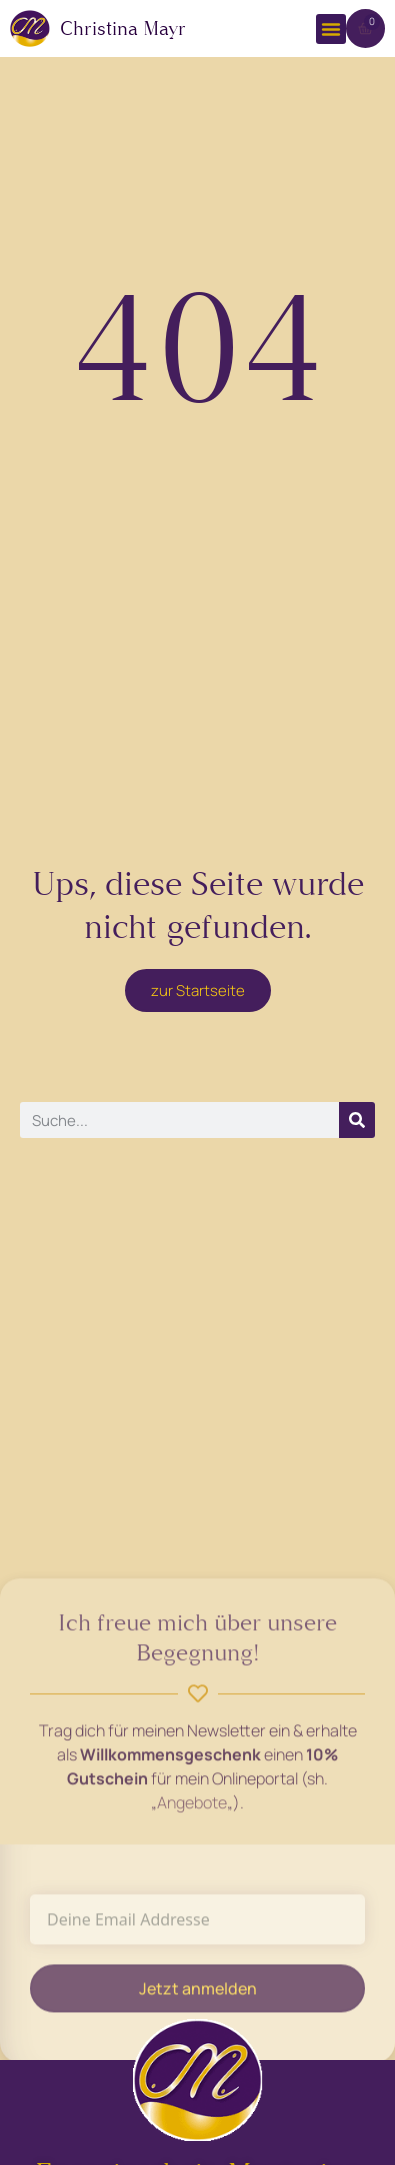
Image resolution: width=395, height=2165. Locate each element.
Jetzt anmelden (198, 1995)
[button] (331, 29)
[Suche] (357, 1120)
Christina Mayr (123, 28)
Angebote (192, 1809)
